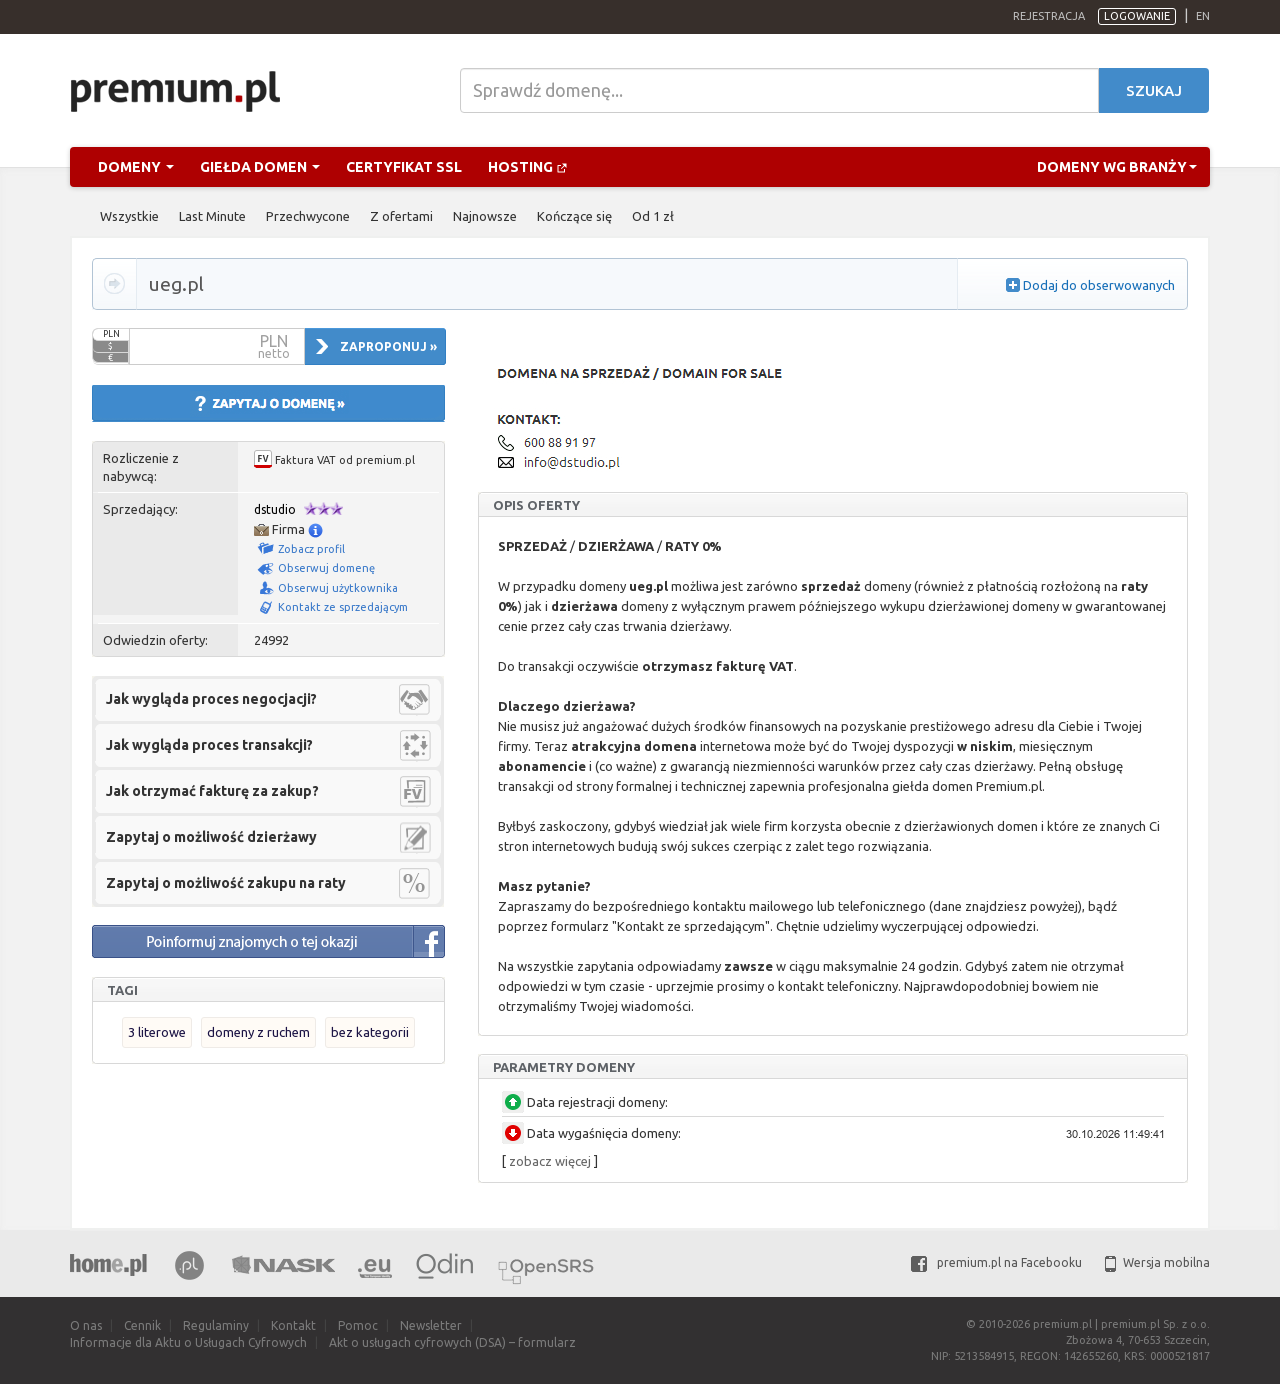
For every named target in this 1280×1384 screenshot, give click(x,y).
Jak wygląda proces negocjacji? (211, 699)
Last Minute (212, 216)
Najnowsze (485, 216)
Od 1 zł (653, 216)
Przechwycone (308, 216)
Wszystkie (129, 216)
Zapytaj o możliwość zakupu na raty (226, 883)
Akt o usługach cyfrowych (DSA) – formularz (452, 1342)
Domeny (136, 167)
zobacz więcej (550, 1161)
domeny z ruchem (258, 1032)
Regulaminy (216, 1325)
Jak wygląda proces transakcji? (209, 745)
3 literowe (157, 1032)
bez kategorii (370, 1032)
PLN (111, 334)
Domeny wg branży (1117, 167)
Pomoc (358, 1325)
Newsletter (431, 1325)
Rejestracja (1049, 16)
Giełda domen (260, 167)
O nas (86, 1325)
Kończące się (574, 216)
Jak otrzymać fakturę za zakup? (212, 791)
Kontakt (293, 1325)
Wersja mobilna (1157, 1262)
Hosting (528, 167)
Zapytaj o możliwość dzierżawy (211, 837)
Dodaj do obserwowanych (1099, 285)
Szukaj (1154, 90)
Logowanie (1137, 16)
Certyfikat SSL (404, 167)
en (1203, 16)
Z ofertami (401, 216)
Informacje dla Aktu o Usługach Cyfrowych (188, 1342)
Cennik (142, 1325)
